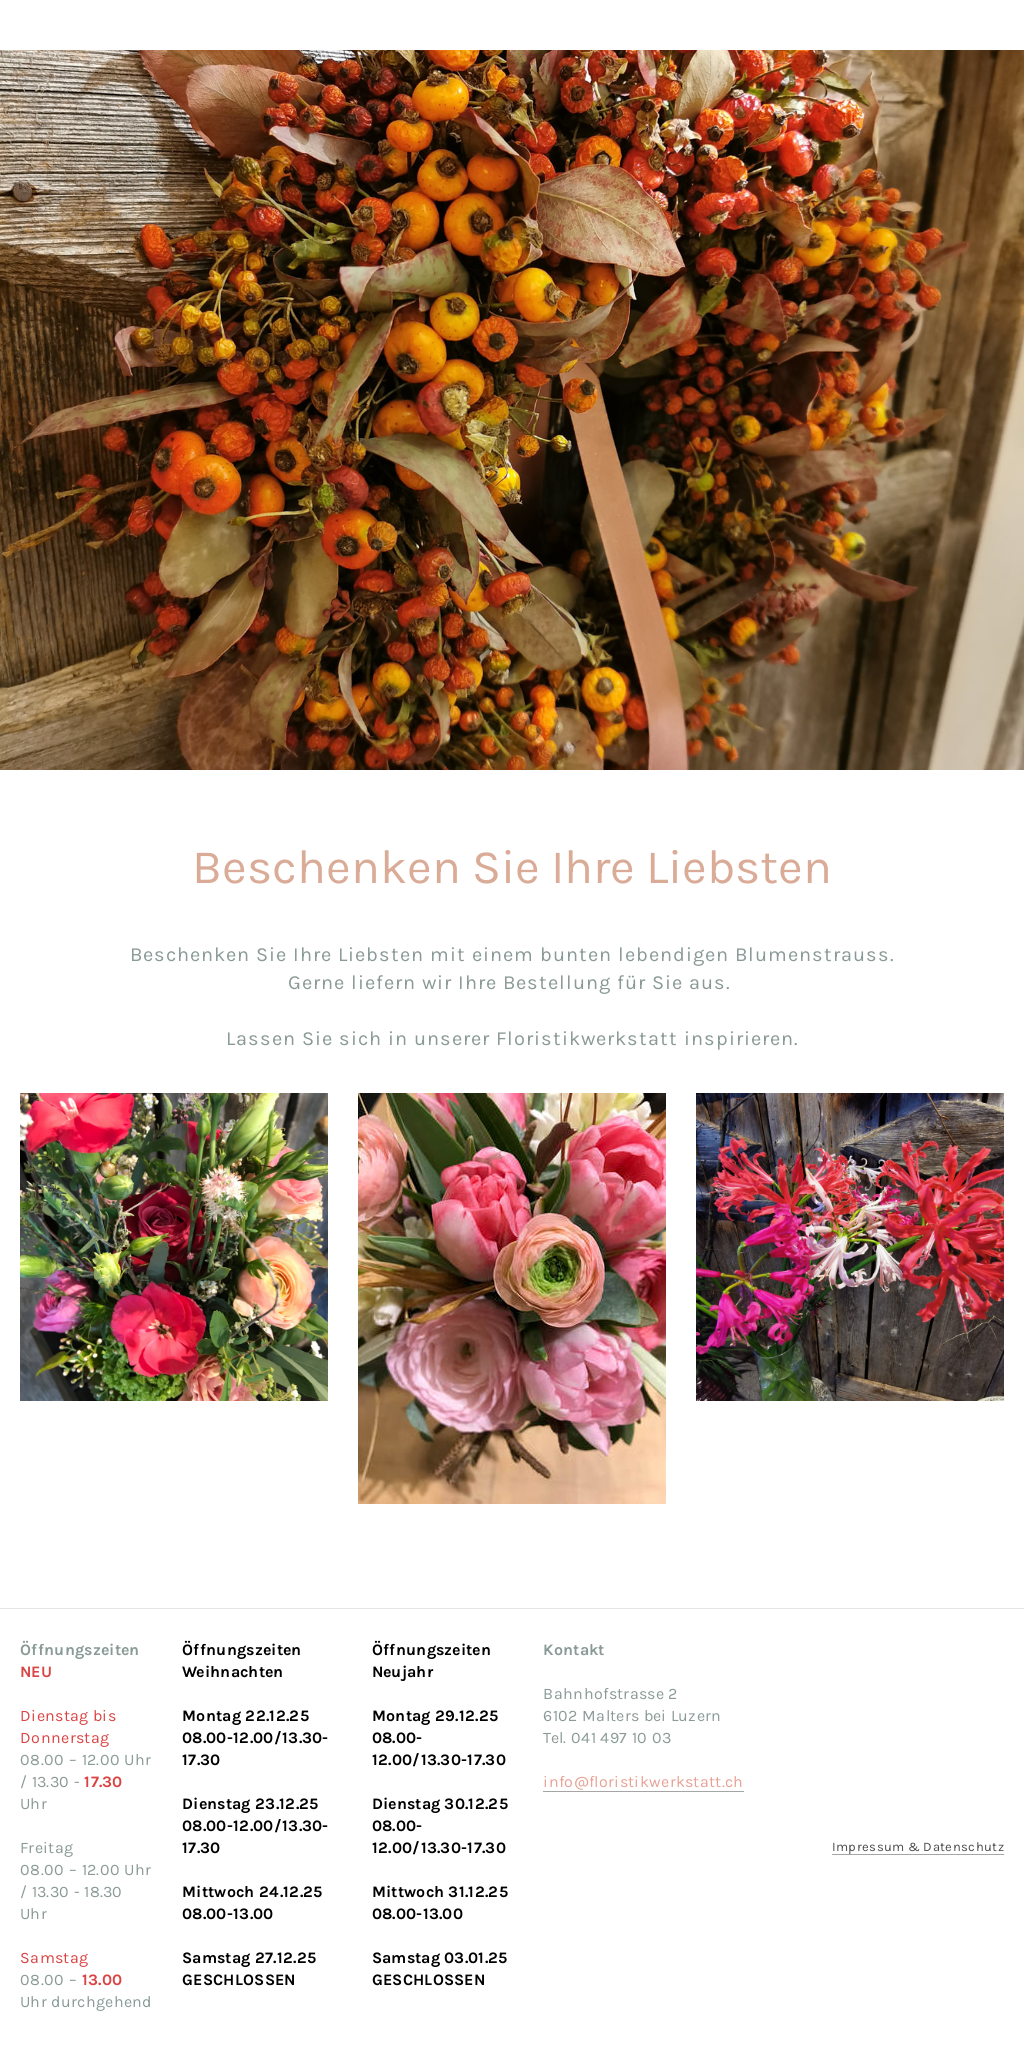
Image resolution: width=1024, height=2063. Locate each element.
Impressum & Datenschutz (918, 1846)
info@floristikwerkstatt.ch (643, 1781)
